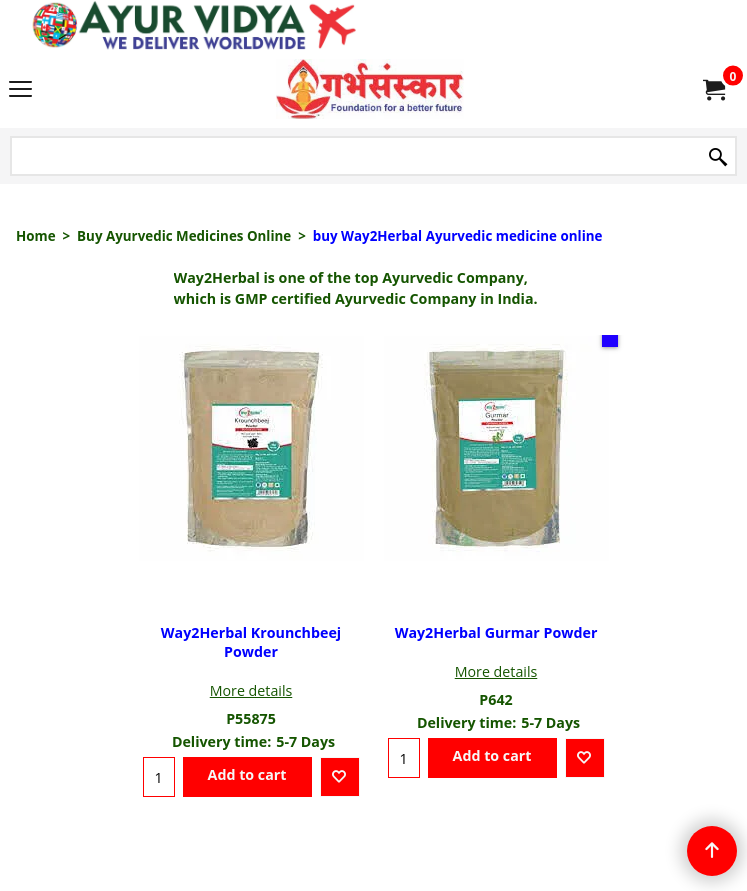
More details (251, 690)
